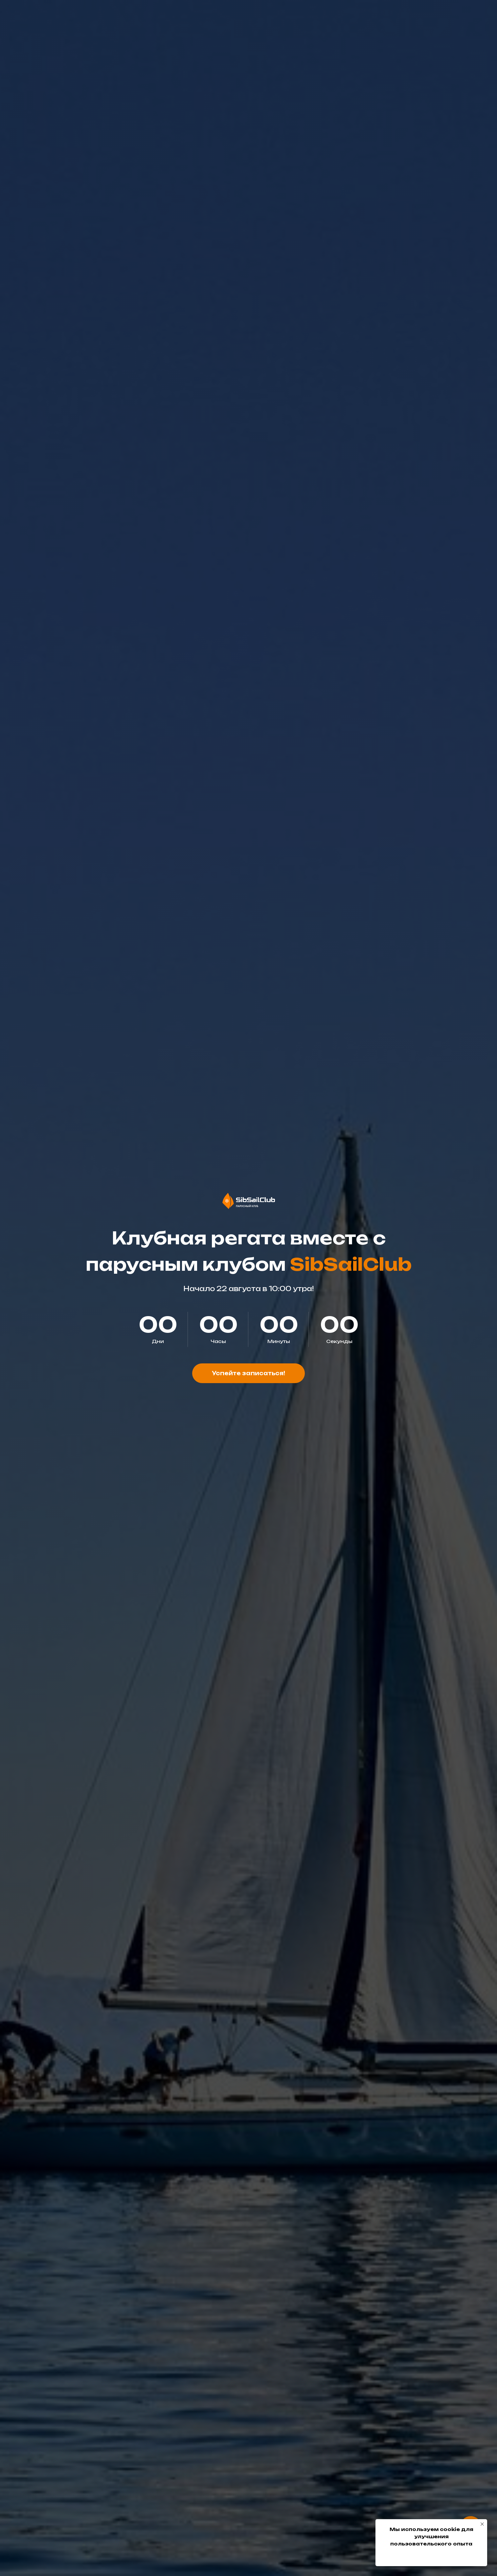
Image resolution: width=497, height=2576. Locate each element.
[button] (248, 1373)
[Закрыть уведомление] (482, 2524)
